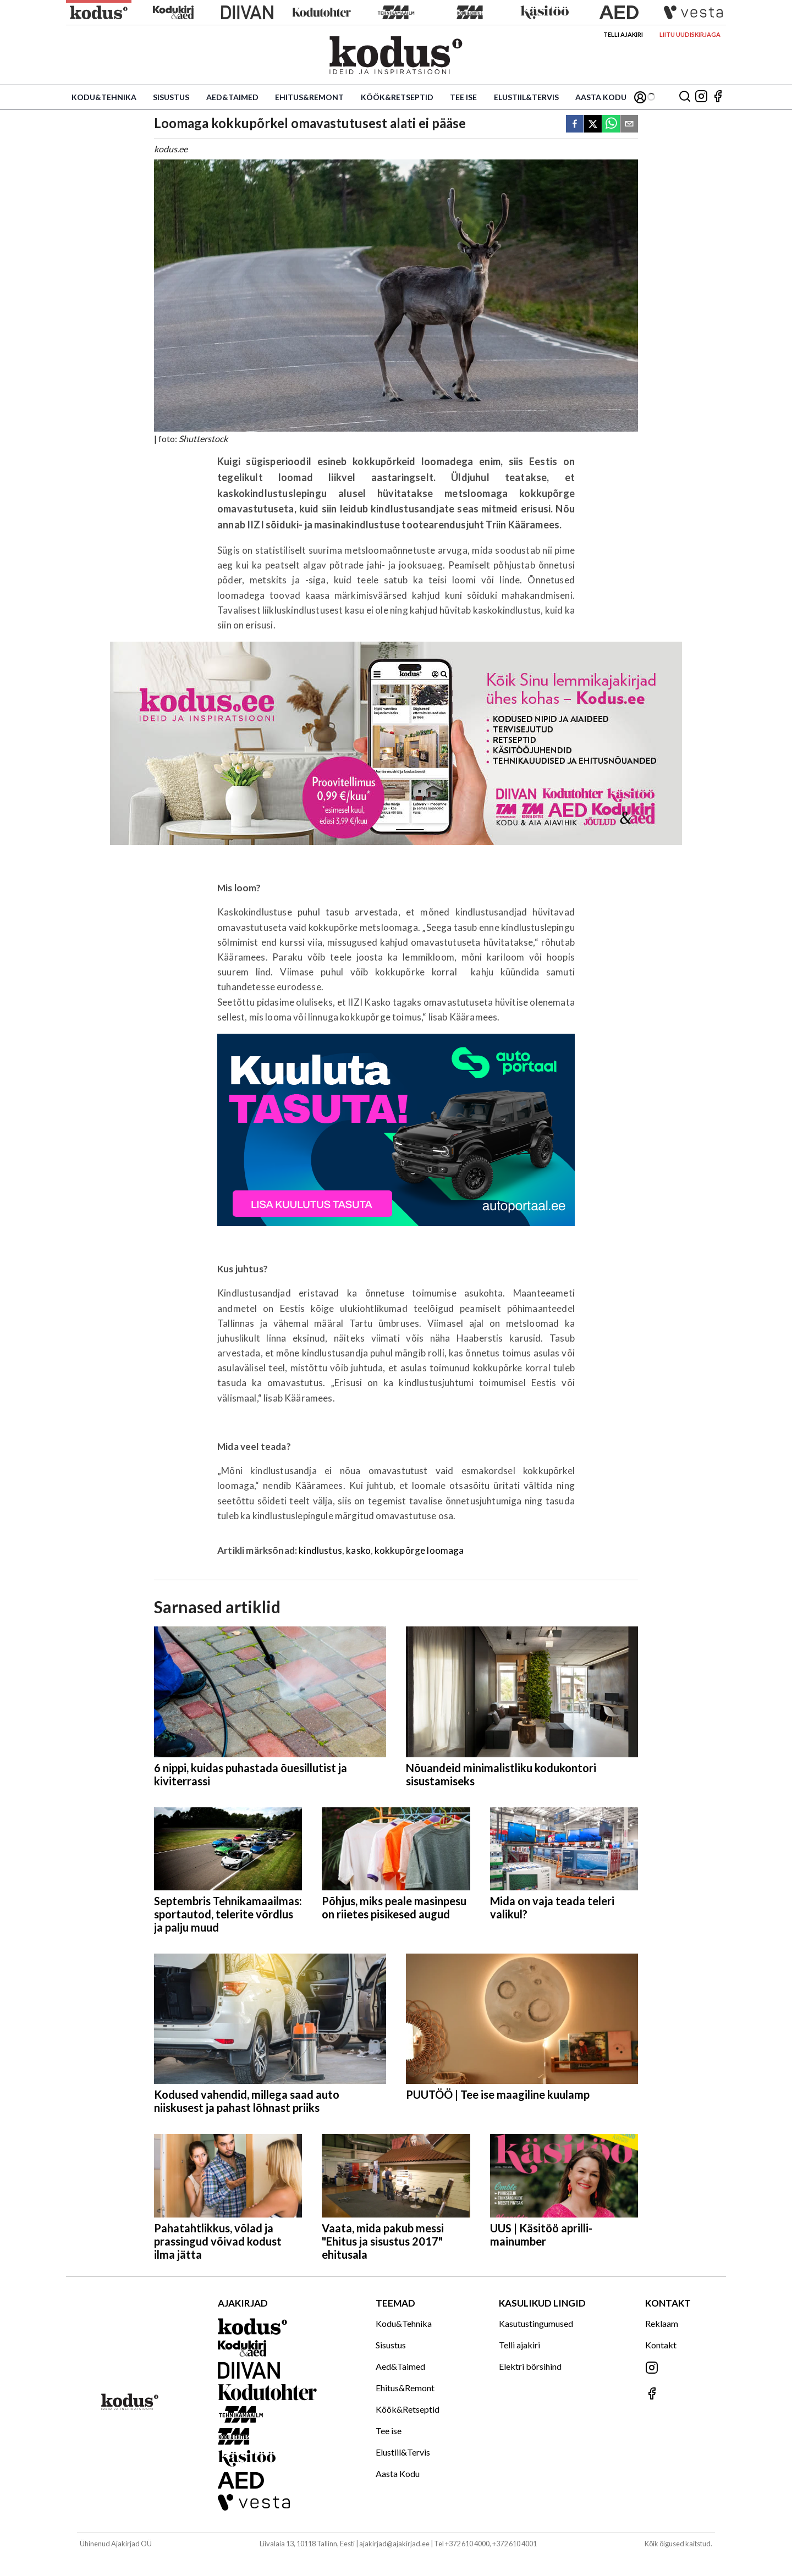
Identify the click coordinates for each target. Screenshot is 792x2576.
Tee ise (463, 97)
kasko (358, 1550)
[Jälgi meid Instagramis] (701, 97)
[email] (629, 124)
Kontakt (660, 2345)
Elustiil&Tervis (526, 97)
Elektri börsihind (530, 2366)
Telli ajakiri (623, 34)
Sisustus (171, 97)
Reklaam (661, 2323)
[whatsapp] (611, 124)
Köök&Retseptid (397, 97)
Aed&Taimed (232, 97)
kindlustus (320, 1550)
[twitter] (593, 124)
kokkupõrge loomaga (419, 1550)
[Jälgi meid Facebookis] (718, 97)
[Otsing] (684, 97)
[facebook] (575, 124)
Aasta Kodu (600, 97)
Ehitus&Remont (309, 97)
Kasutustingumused (536, 2323)
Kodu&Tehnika (104, 97)
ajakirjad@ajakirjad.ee (394, 2543)
